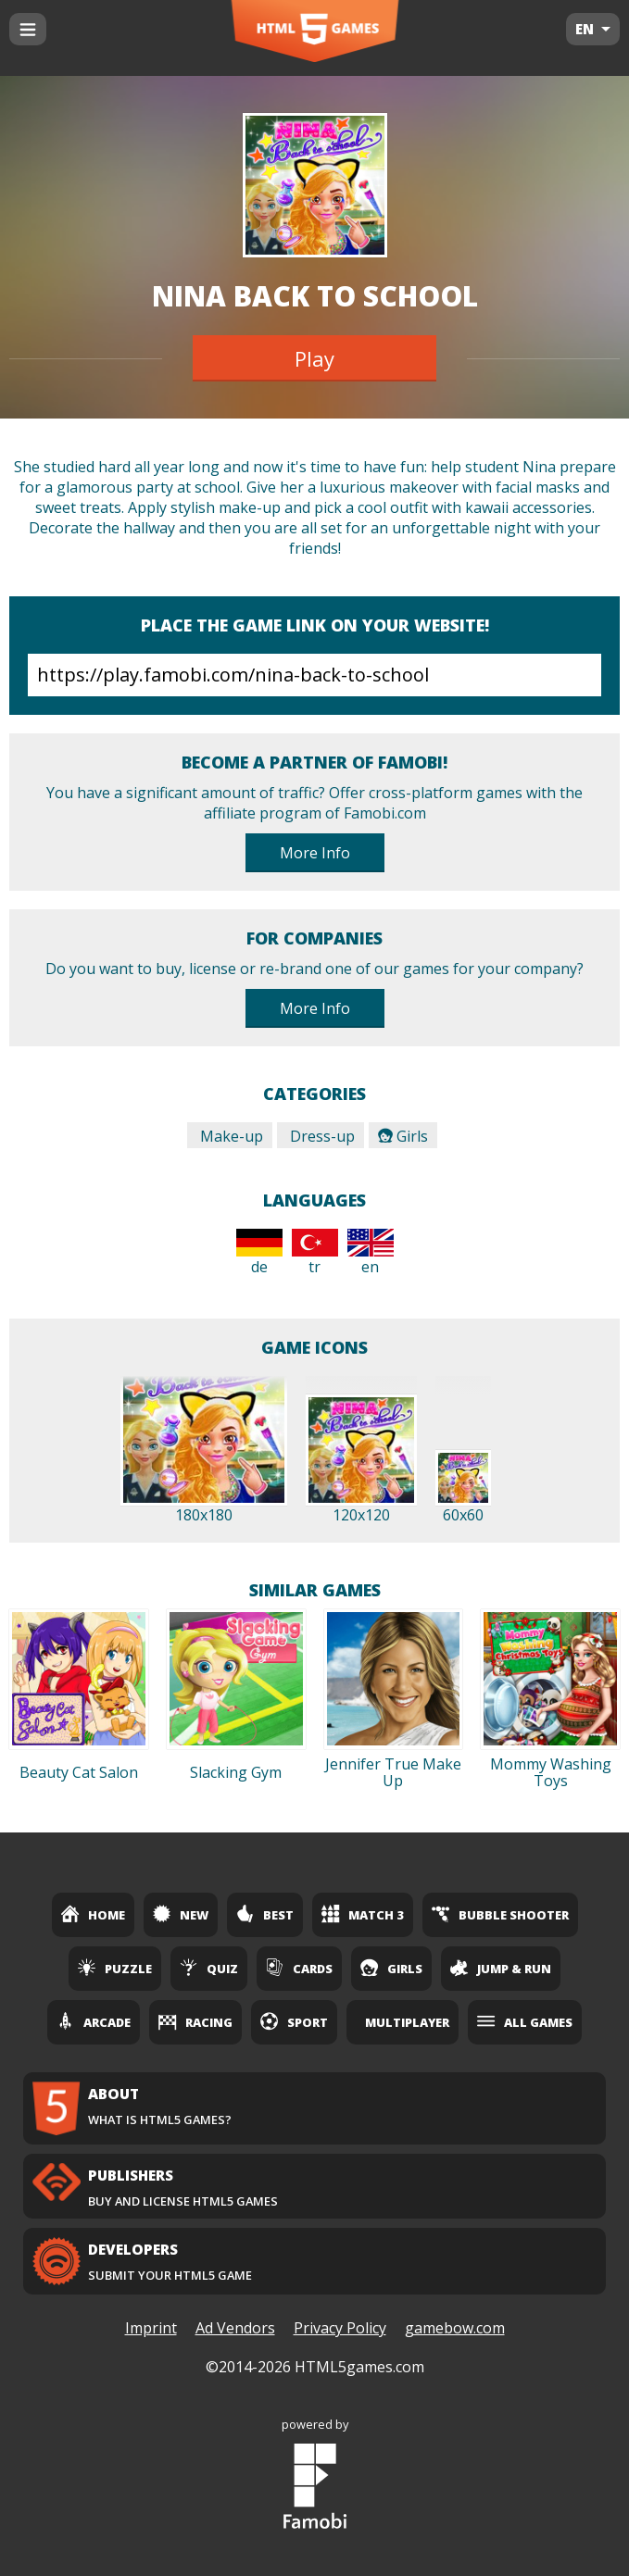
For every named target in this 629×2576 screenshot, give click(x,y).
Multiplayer (407, 2022)
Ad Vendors (235, 2328)
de (259, 1253)
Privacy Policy (340, 2328)
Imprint (151, 2328)
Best (265, 1914)
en (370, 1253)
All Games (524, 2021)
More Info (315, 853)
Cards (299, 1967)
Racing (195, 2021)
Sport (294, 2021)
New (180, 1914)
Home (93, 1914)
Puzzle (115, 1967)
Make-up (229, 1136)
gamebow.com (455, 2328)
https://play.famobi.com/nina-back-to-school (314, 675)
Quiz (209, 1967)
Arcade (94, 2021)
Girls (403, 1136)
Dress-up (320, 1136)
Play (314, 358)
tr (315, 1253)
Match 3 (362, 1914)
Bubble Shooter (500, 1914)
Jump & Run (500, 1967)
